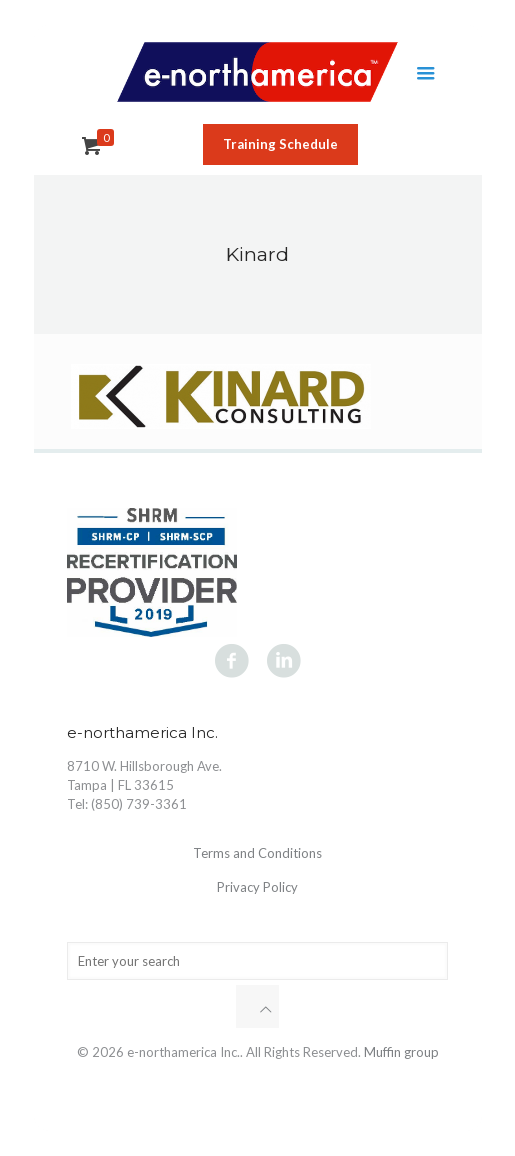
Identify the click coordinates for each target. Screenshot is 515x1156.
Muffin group (401, 1052)
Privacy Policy (257, 887)
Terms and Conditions (257, 853)
